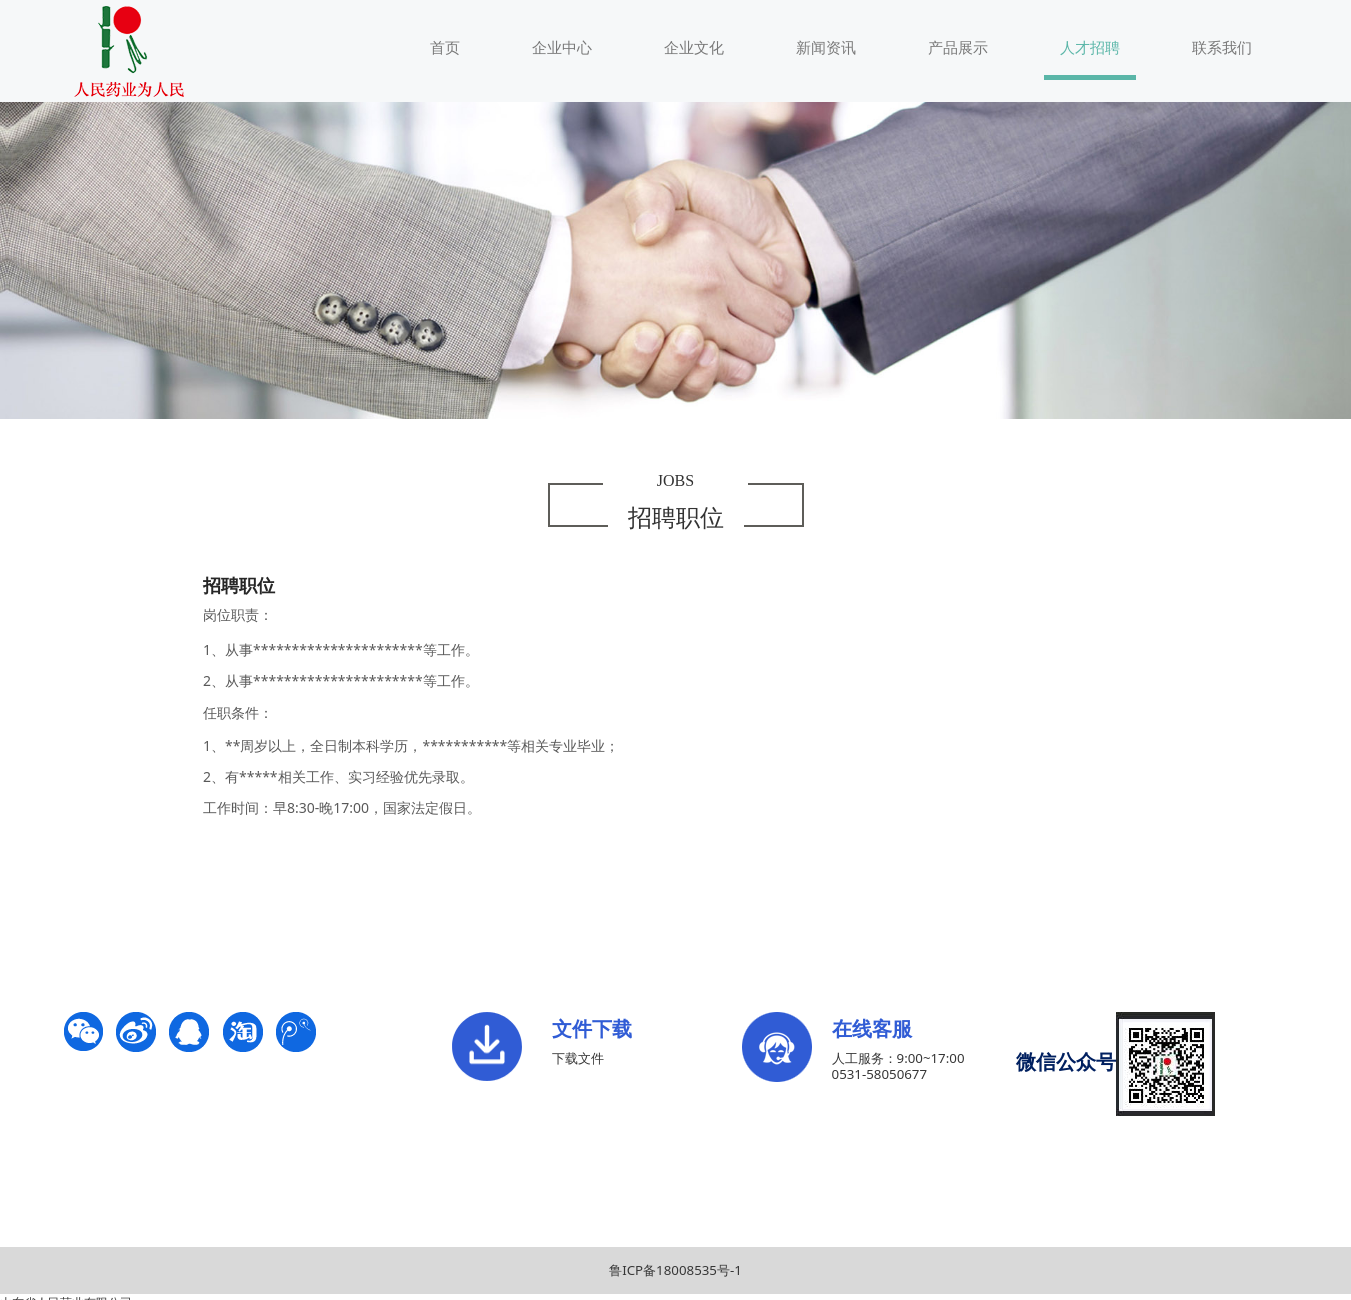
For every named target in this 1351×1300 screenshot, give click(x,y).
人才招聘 (1090, 47)
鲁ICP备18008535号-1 (675, 1270)
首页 (445, 47)
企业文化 (694, 47)
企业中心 (562, 47)
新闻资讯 (826, 47)
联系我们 (1222, 47)
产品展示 (958, 47)
